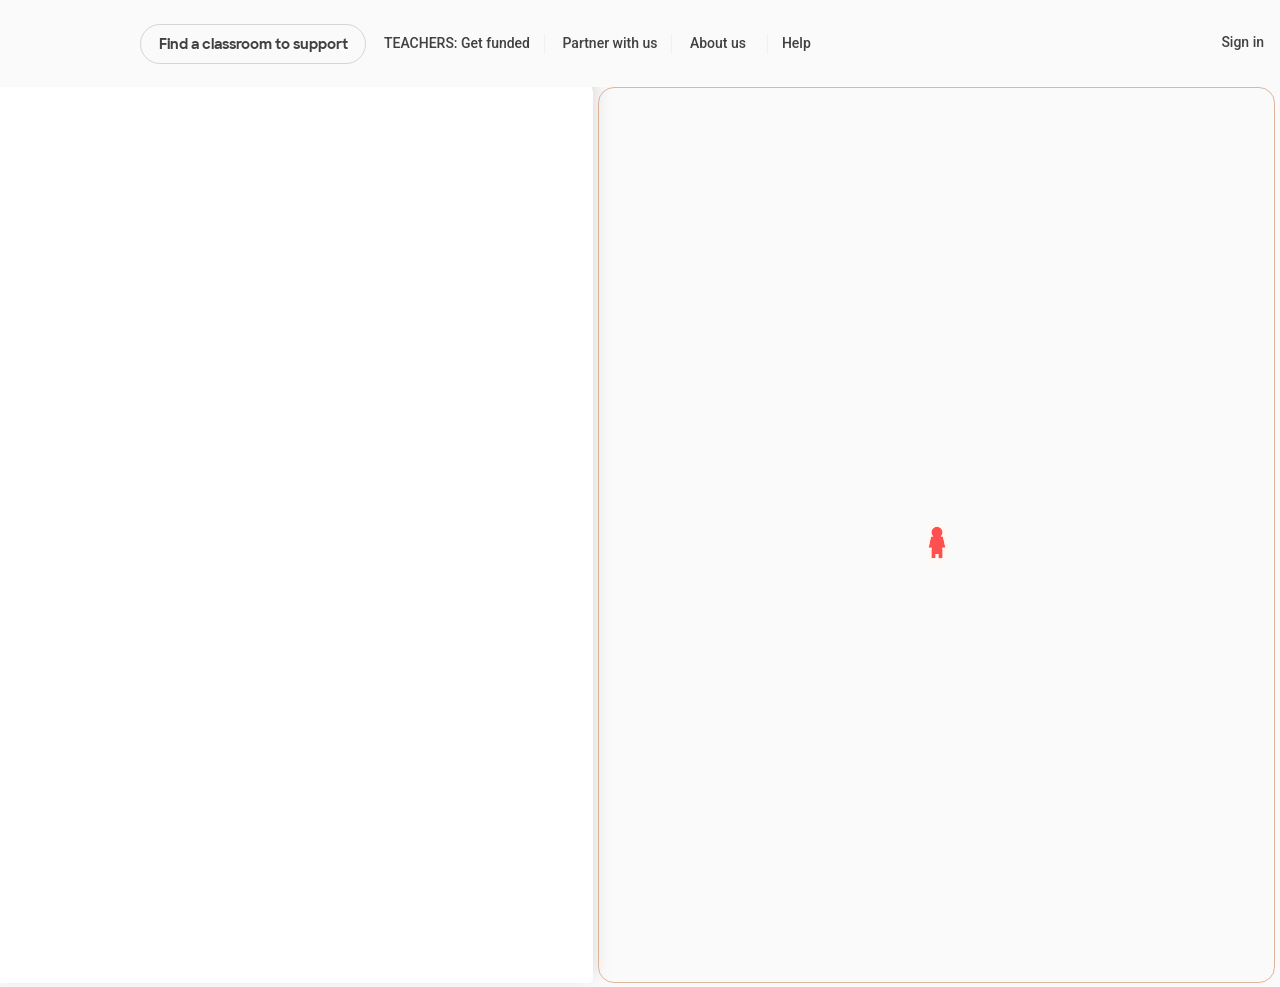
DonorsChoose (69, 44)
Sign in (1242, 42)
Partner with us (610, 43)
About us (718, 43)
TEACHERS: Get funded (457, 43)
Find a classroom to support (253, 44)
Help (796, 43)
